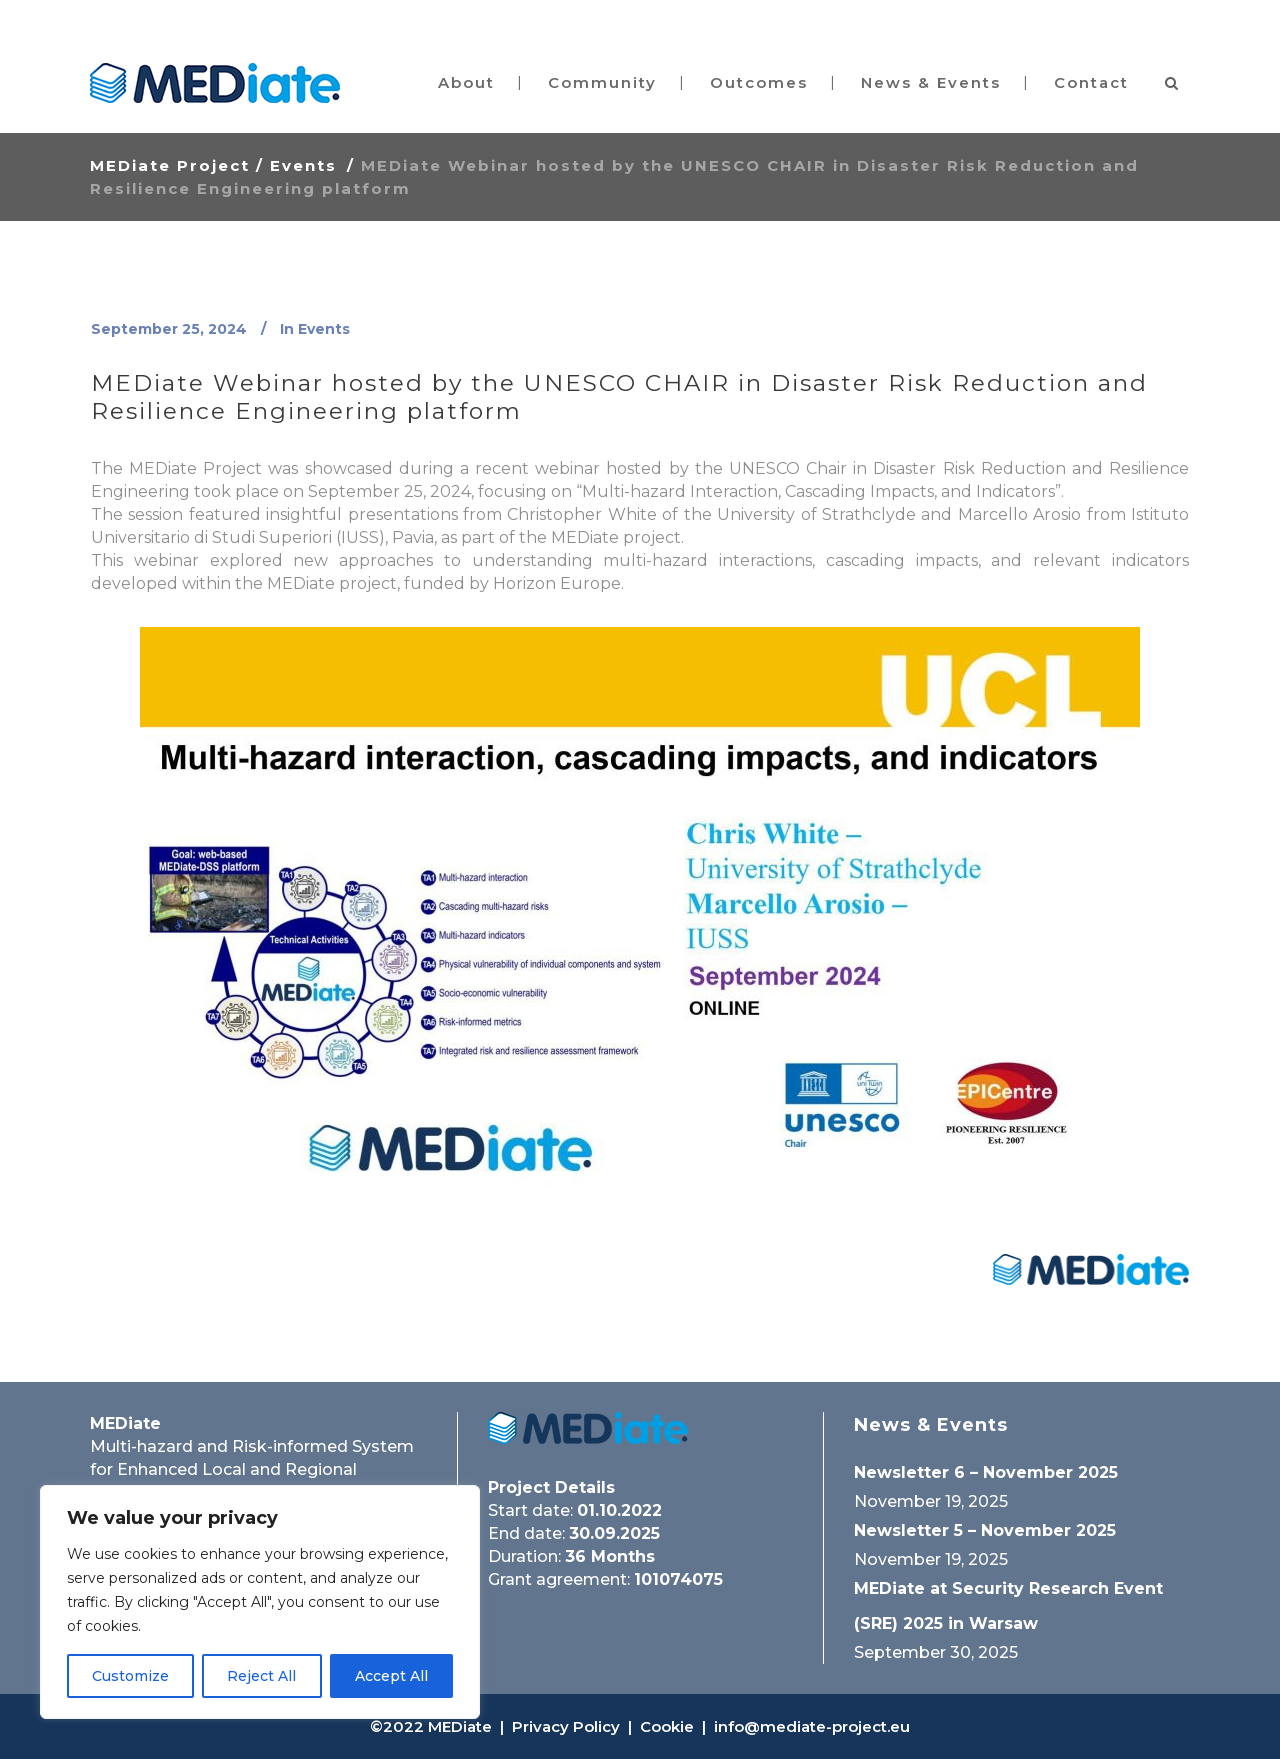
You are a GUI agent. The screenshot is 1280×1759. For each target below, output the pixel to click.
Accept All (391, 1676)
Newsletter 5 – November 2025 (985, 1530)
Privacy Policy (566, 1726)
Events (303, 165)
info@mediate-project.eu (812, 1726)
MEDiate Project (170, 165)
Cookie (667, 1726)
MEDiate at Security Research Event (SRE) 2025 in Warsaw (1008, 1606)
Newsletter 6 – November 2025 (986, 1472)
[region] (260, 1602)
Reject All (261, 1676)
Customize (130, 1676)
